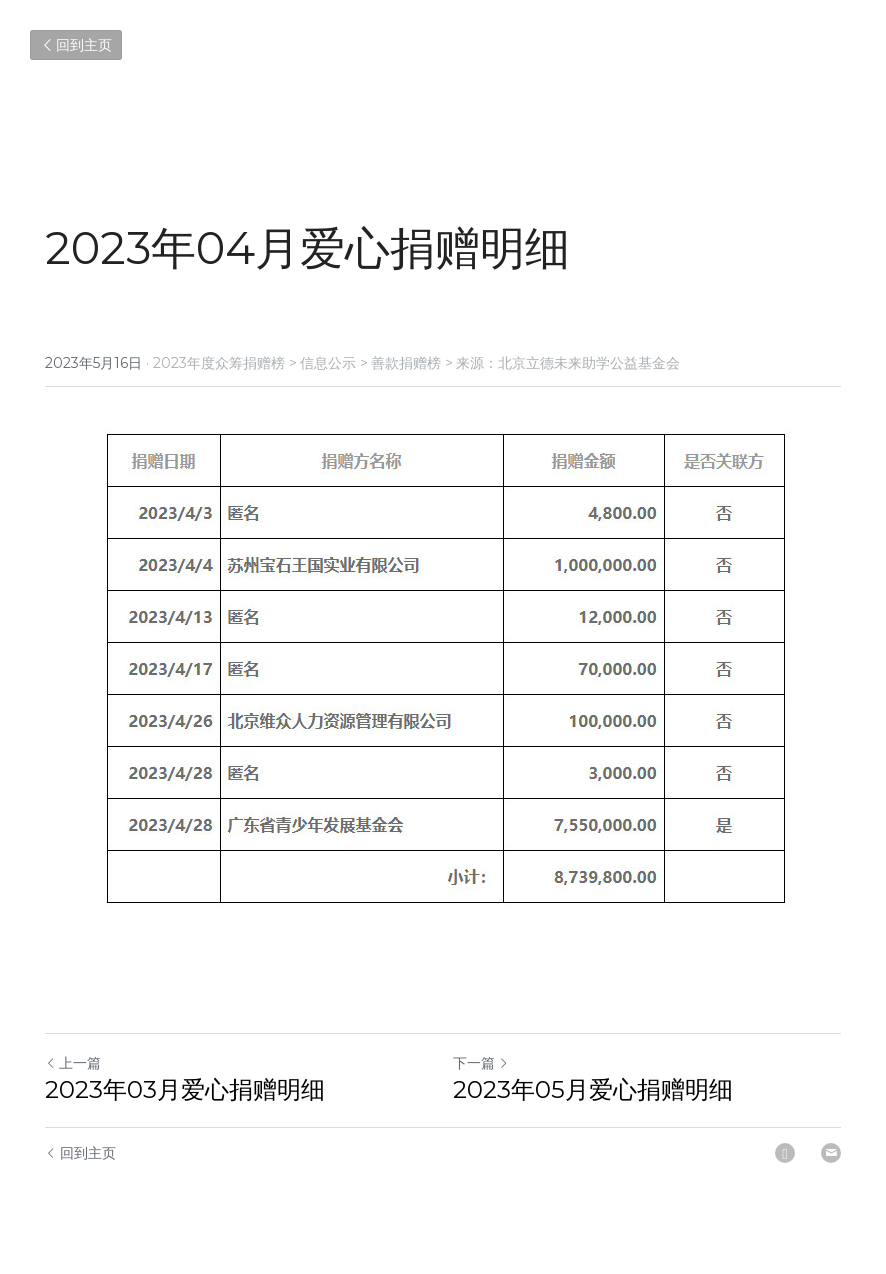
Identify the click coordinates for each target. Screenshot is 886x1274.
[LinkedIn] (785, 1153)
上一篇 (73, 1063)
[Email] (831, 1153)
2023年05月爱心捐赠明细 (593, 1089)
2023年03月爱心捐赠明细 (185, 1089)
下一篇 (481, 1063)
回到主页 (76, 45)
